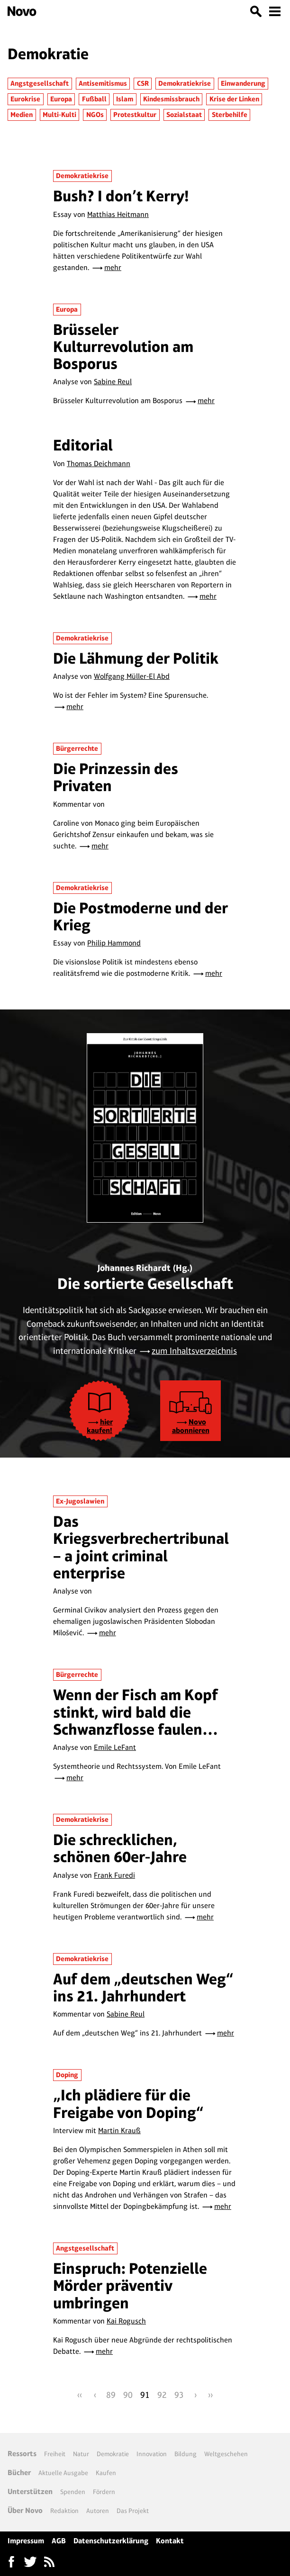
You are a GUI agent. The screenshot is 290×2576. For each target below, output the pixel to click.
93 (179, 2395)
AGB (59, 2540)
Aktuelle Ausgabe (63, 2473)
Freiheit (54, 2454)
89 (111, 2395)
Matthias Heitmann (118, 214)
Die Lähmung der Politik (135, 658)
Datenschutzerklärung (110, 2540)
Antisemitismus (103, 83)
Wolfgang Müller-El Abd (132, 676)
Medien (21, 114)
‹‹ (79, 2395)
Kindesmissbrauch (171, 99)
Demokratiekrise (184, 83)
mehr (112, 267)
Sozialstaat (184, 114)
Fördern (104, 2491)
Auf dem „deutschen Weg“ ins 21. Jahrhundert (143, 1987)
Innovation (151, 2454)
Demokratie (113, 2454)
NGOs (95, 114)
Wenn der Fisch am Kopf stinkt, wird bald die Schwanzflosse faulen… (135, 1711)
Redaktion (64, 2510)
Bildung (185, 2454)
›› (210, 2395)
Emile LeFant (115, 1747)
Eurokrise (25, 99)
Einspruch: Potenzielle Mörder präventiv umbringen (130, 2285)
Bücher (19, 2472)
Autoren (97, 2510)
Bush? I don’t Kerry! (121, 196)
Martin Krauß (119, 2130)
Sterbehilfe (229, 114)
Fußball (94, 99)
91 (145, 2395)
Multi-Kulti (59, 114)
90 (128, 2395)
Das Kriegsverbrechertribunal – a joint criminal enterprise (141, 1547)
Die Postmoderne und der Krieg (140, 916)
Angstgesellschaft (39, 83)
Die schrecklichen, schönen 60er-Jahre (120, 1848)
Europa (61, 99)
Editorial (83, 445)
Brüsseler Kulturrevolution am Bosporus (123, 346)
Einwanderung (243, 83)
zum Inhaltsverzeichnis (194, 1351)
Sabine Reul (113, 381)
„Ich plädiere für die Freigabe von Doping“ (128, 2103)
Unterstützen (30, 2491)
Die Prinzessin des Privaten (115, 777)
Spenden (72, 2491)
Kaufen (106, 2473)
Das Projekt (133, 2510)
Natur (81, 2454)
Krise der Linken (234, 99)
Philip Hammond (114, 942)
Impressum (26, 2540)
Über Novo (25, 2510)
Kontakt (170, 2540)
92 (162, 2395)
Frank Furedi (114, 1875)
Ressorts (22, 2453)
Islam (124, 99)
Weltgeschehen (226, 2454)
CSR (143, 83)
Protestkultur (134, 114)
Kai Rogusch (126, 2320)
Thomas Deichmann (98, 463)
